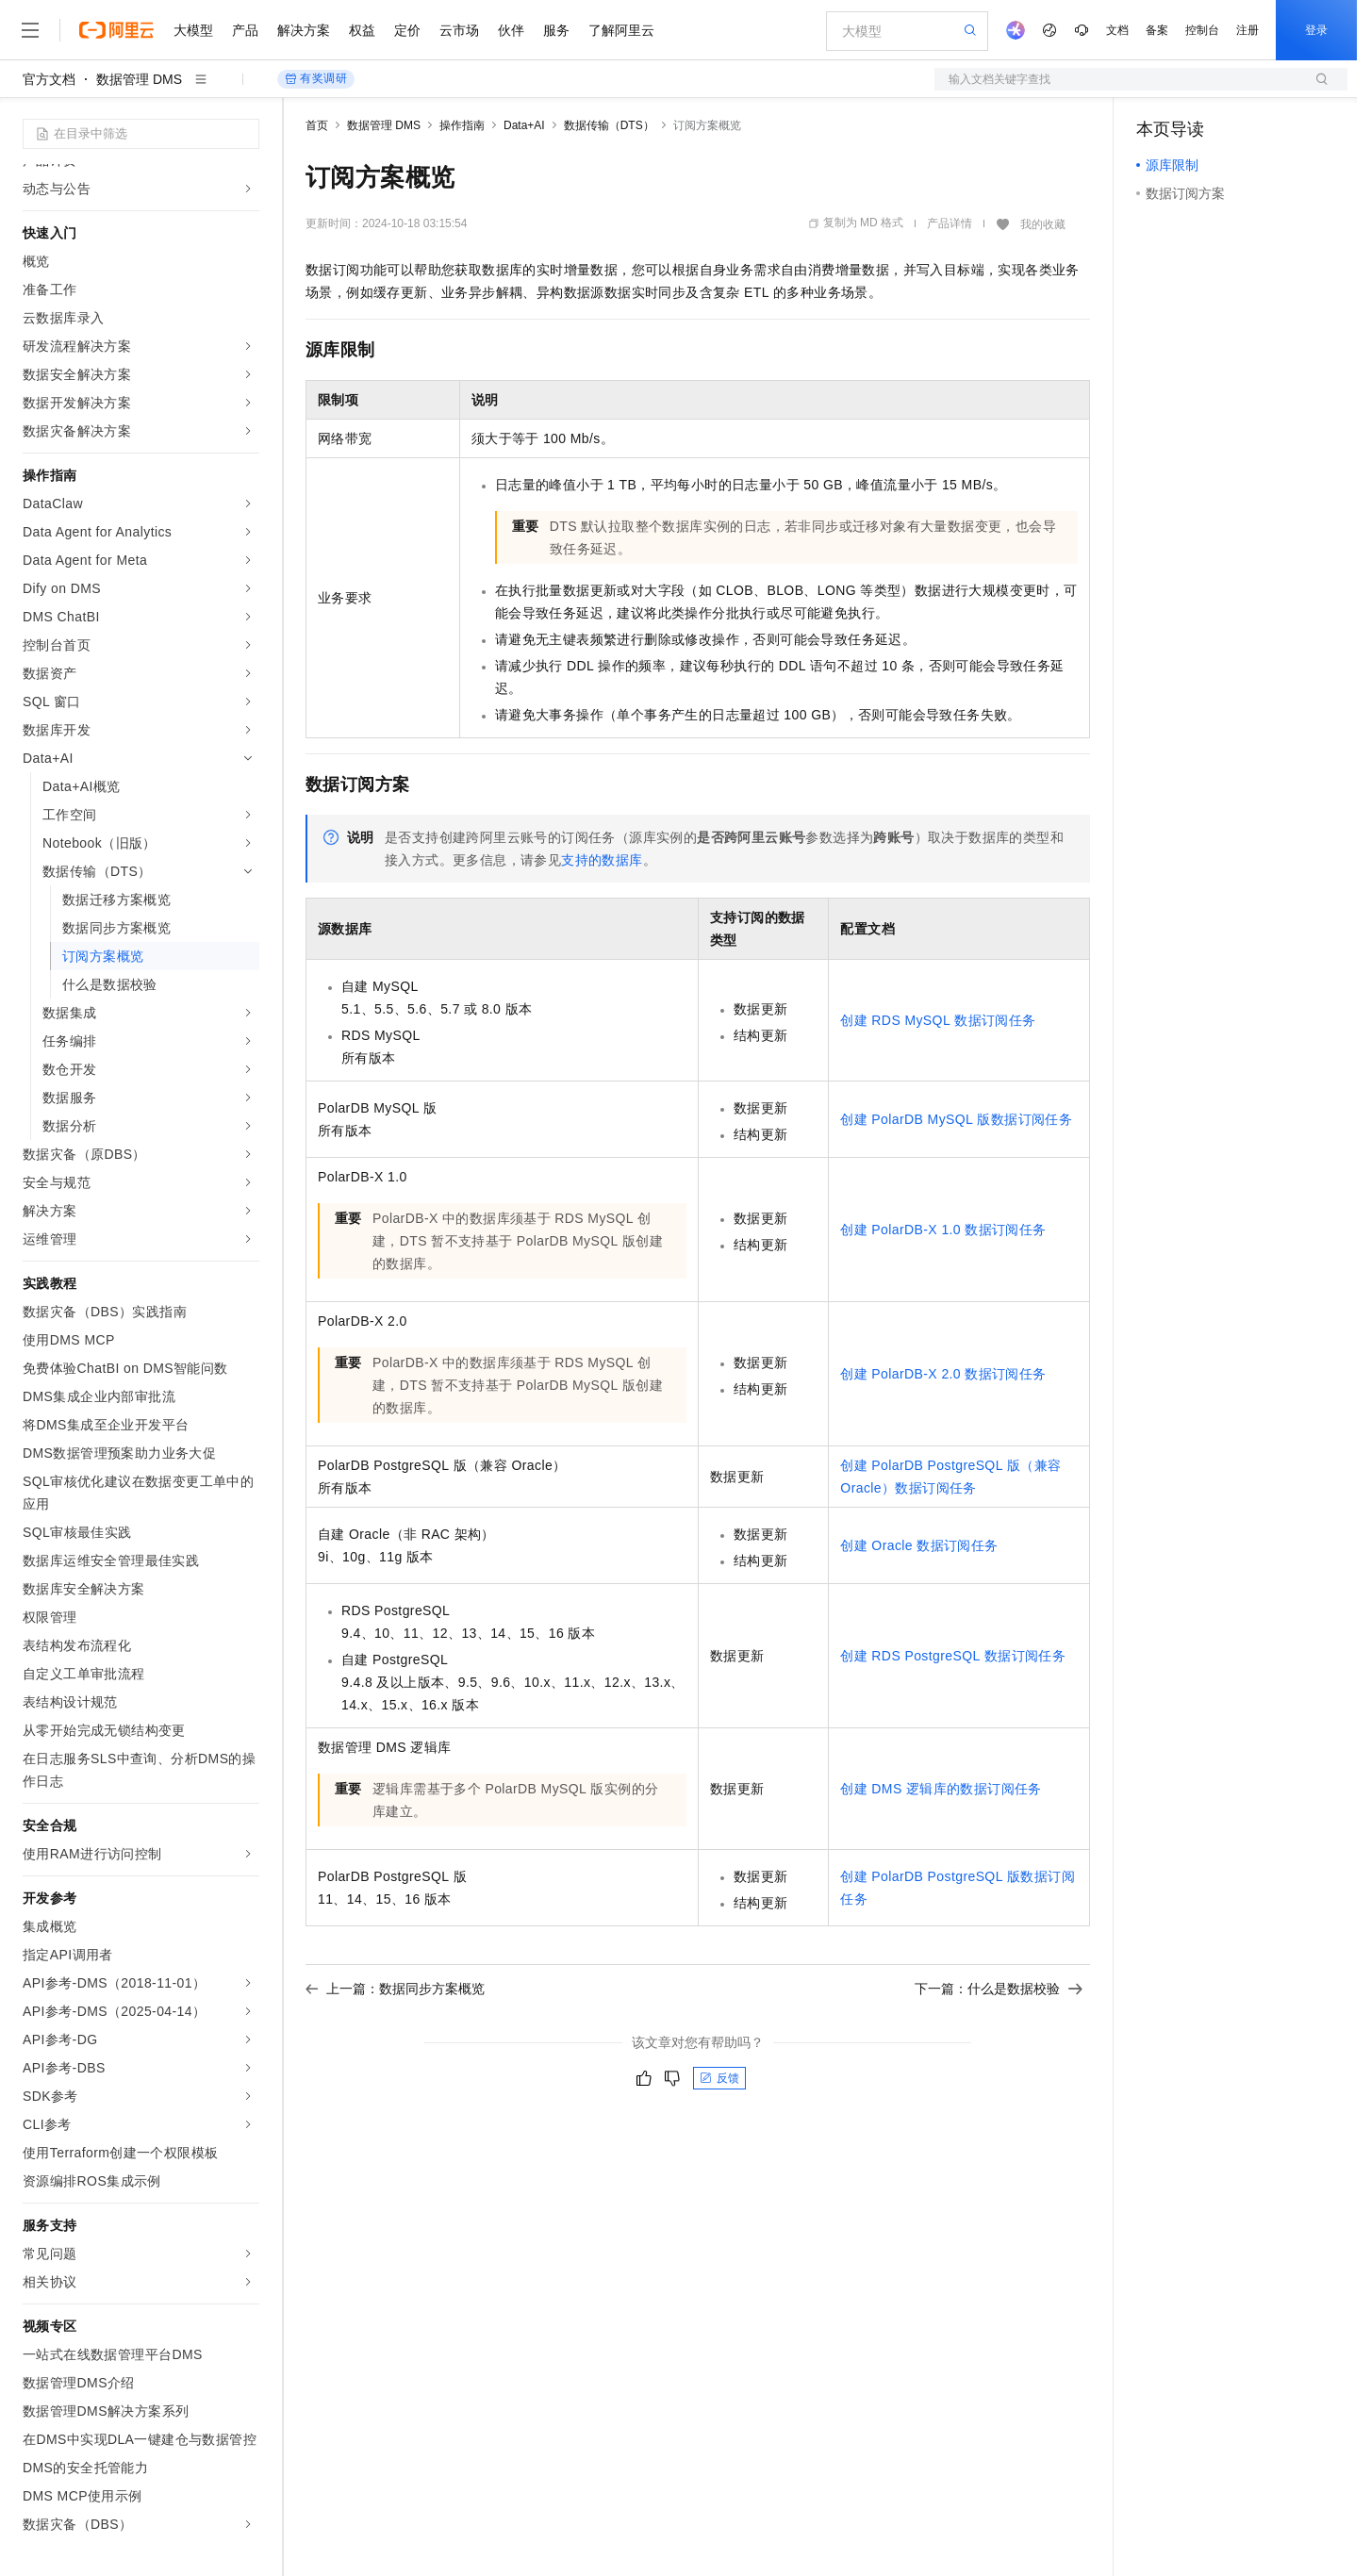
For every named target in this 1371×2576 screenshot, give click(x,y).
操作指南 (462, 125)
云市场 (459, 30)
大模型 (193, 30)
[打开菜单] (30, 30)
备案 (1157, 30)
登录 (1316, 30)
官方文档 (49, 79)
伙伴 (511, 30)
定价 (407, 30)
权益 (362, 30)
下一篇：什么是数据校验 (998, 1988)
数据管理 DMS (139, 79)
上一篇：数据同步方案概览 (395, 1988)
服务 (556, 30)
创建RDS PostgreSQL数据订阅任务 (952, 1655)
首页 (317, 125)
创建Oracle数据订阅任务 (919, 1545)
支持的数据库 (601, 859)
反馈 (719, 2078)
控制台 (1202, 30)
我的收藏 (1042, 224)
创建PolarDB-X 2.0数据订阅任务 (943, 1373)
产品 (245, 30)
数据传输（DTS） (609, 125)
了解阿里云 (621, 30)
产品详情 (949, 223)
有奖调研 (316, 79)
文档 (1117, 30)
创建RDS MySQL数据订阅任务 (937, 1020)
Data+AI (524, 125)
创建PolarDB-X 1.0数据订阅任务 (943, 1229)
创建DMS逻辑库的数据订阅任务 (941, 1788)
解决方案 (303, 30)
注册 (1247, 30)
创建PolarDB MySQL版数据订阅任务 (956, 1119)
